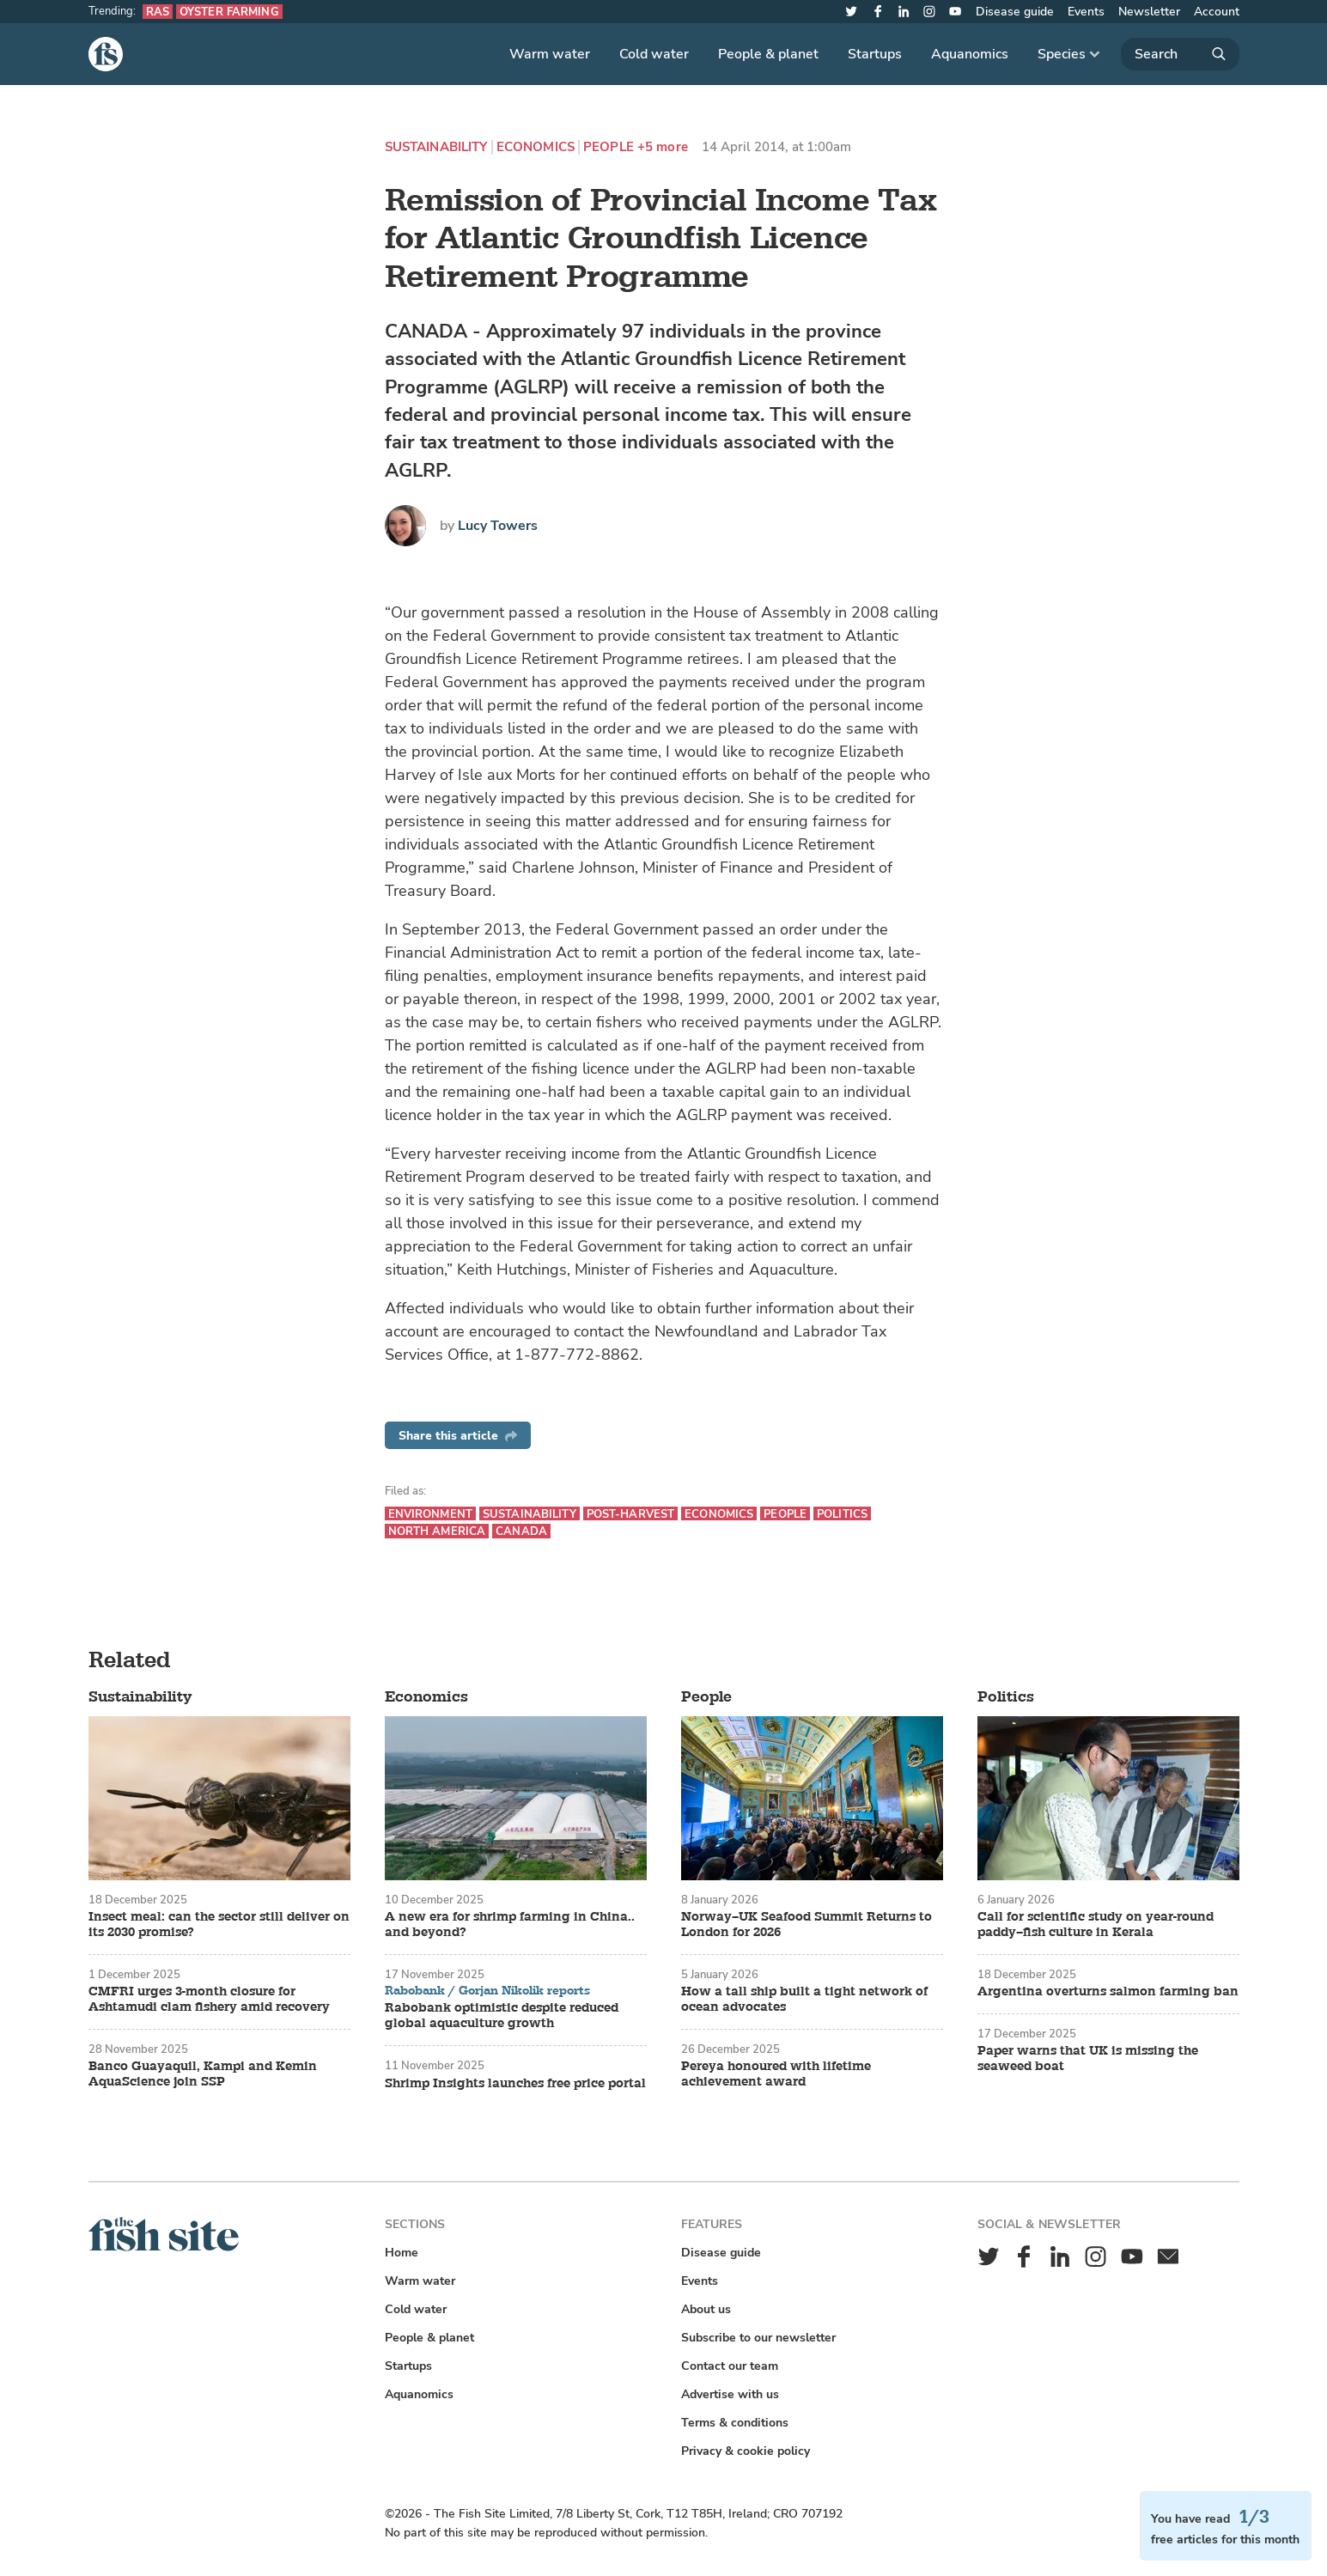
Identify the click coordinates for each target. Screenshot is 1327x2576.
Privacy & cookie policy (745, 2451)
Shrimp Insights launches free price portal (515, 2084)
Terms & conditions (734, 2423)
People (608, 147)
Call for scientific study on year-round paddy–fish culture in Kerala (1095, 1924)
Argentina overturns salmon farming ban (1108, 1992)
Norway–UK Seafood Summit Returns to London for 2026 (806, 1924)
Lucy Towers (498, 525)
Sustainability (436, 147)
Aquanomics (969, 54)
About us (706, 2309)
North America (437, 1531)
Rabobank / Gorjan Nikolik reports (487, 1991)
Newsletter (1149, 11)
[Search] (1180, 54)
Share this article (458, 1436)
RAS (157, 11)
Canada (521, 1531)
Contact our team (729, 2366)
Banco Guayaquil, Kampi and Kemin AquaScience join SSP (202, 2074)
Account (1216, 11)
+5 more (662, 147)
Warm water (549, 54)
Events (1086, 11)
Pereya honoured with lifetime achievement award (776, 2074)
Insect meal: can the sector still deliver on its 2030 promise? (219, 1924)
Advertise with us (730, 2394)
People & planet (768, 54)
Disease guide (1015, 11)
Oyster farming (229, 11)
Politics (842, 1514)
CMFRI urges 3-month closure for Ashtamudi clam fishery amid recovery (209, 1999)
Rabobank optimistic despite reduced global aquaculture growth (501, 2016)
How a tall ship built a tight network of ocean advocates (804, 1999)
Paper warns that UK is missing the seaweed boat (1087, 2058)
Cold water (654, 54)
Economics (535, 147)
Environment (430, 1514)
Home (401, 2252)
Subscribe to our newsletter (758, 2337)
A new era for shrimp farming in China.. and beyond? (510, 1924)
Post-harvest (631, 1514)
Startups (875, 54)
